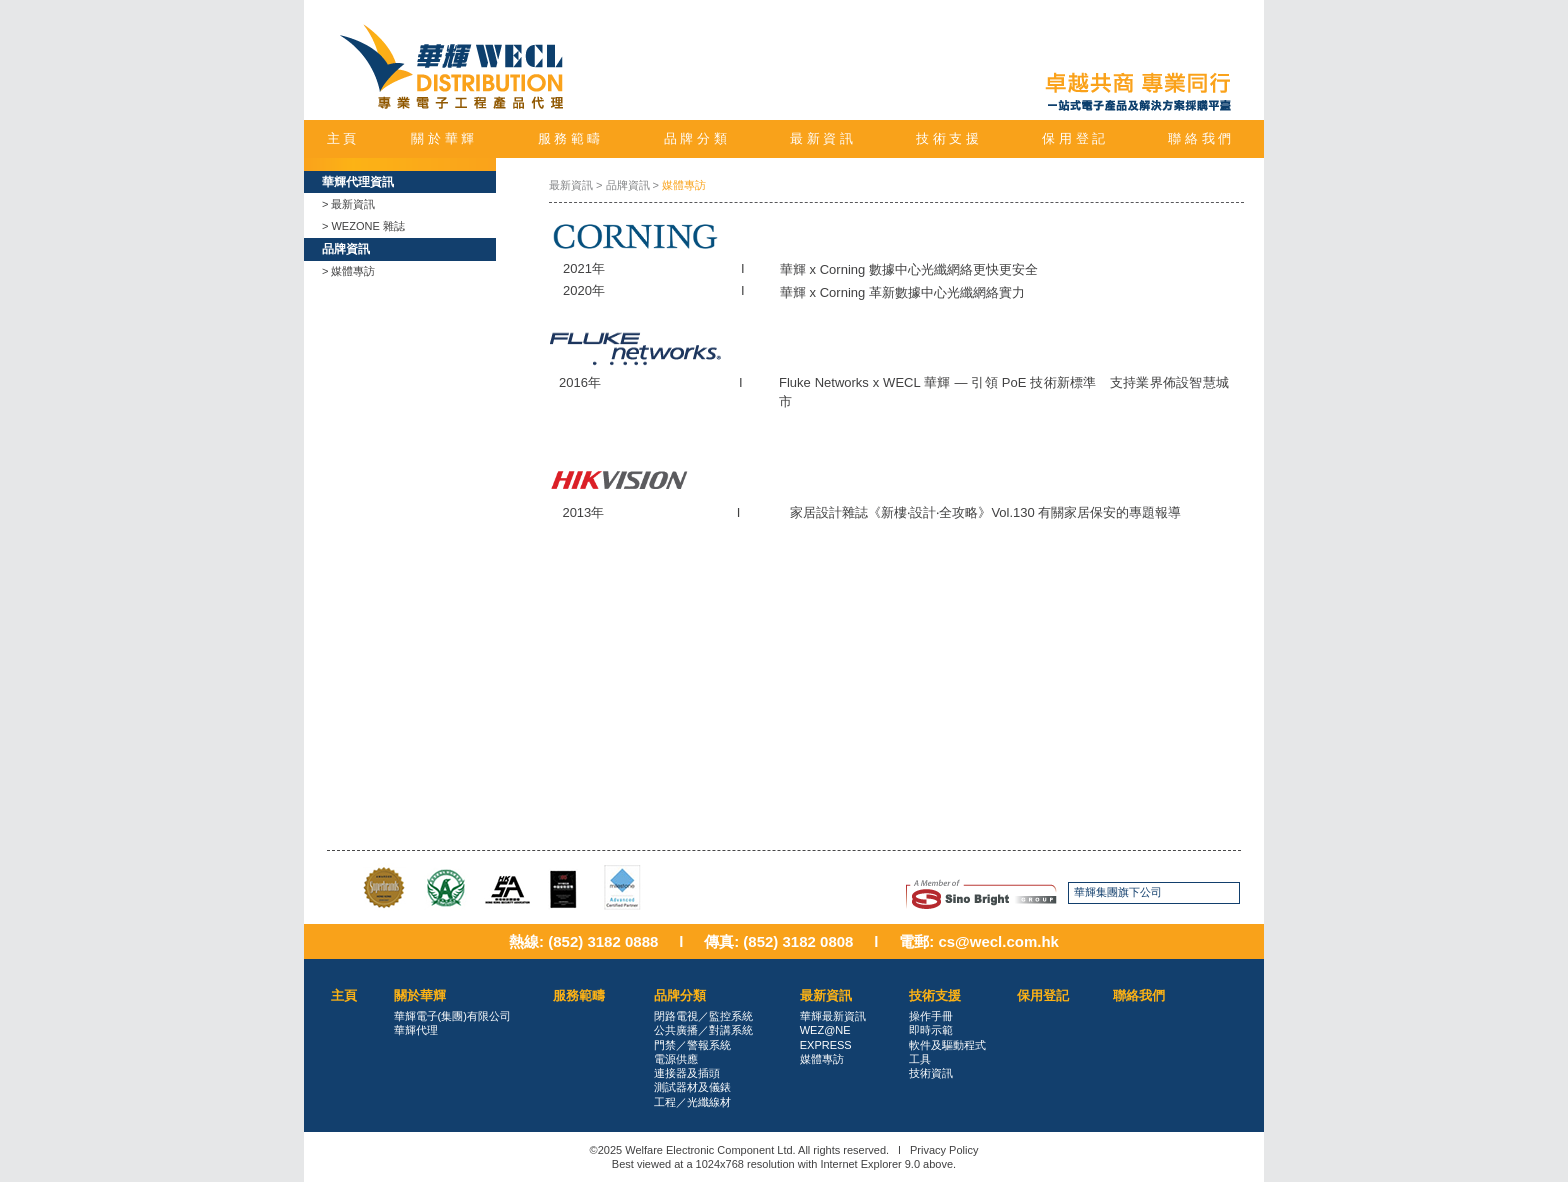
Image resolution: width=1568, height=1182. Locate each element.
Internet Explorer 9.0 (870, 1164)
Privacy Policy (944, 1150)
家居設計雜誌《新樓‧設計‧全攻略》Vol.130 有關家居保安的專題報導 (985, 512)
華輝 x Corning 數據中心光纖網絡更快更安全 (909, 269)
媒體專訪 (353, 271)
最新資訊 (353, 204)
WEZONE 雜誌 (367, 226)
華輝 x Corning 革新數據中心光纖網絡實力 (902, 292)
